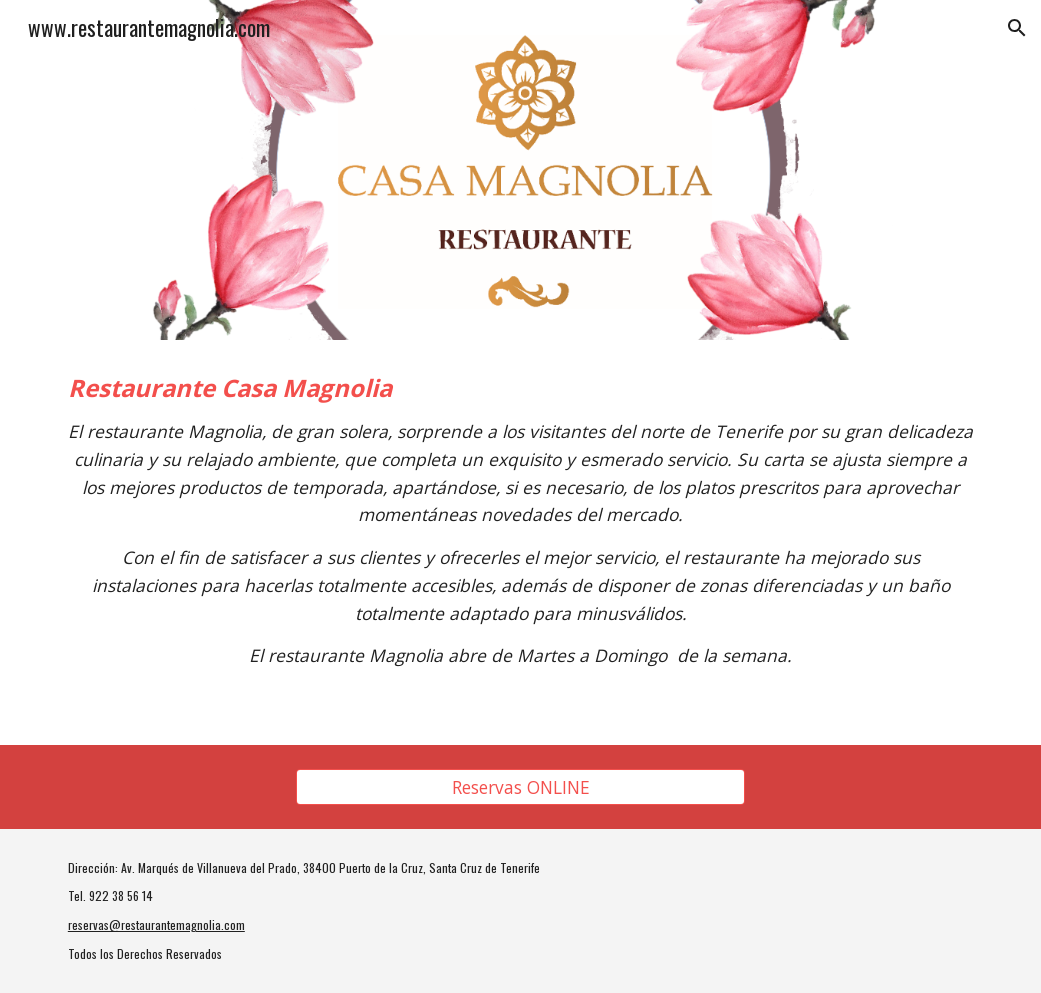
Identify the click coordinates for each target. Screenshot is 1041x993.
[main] (520, 542)
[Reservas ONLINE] (520, 786)
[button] (1017, 28)
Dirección (91, 867)
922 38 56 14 (121, 895)
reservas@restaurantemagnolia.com (156, 924)
